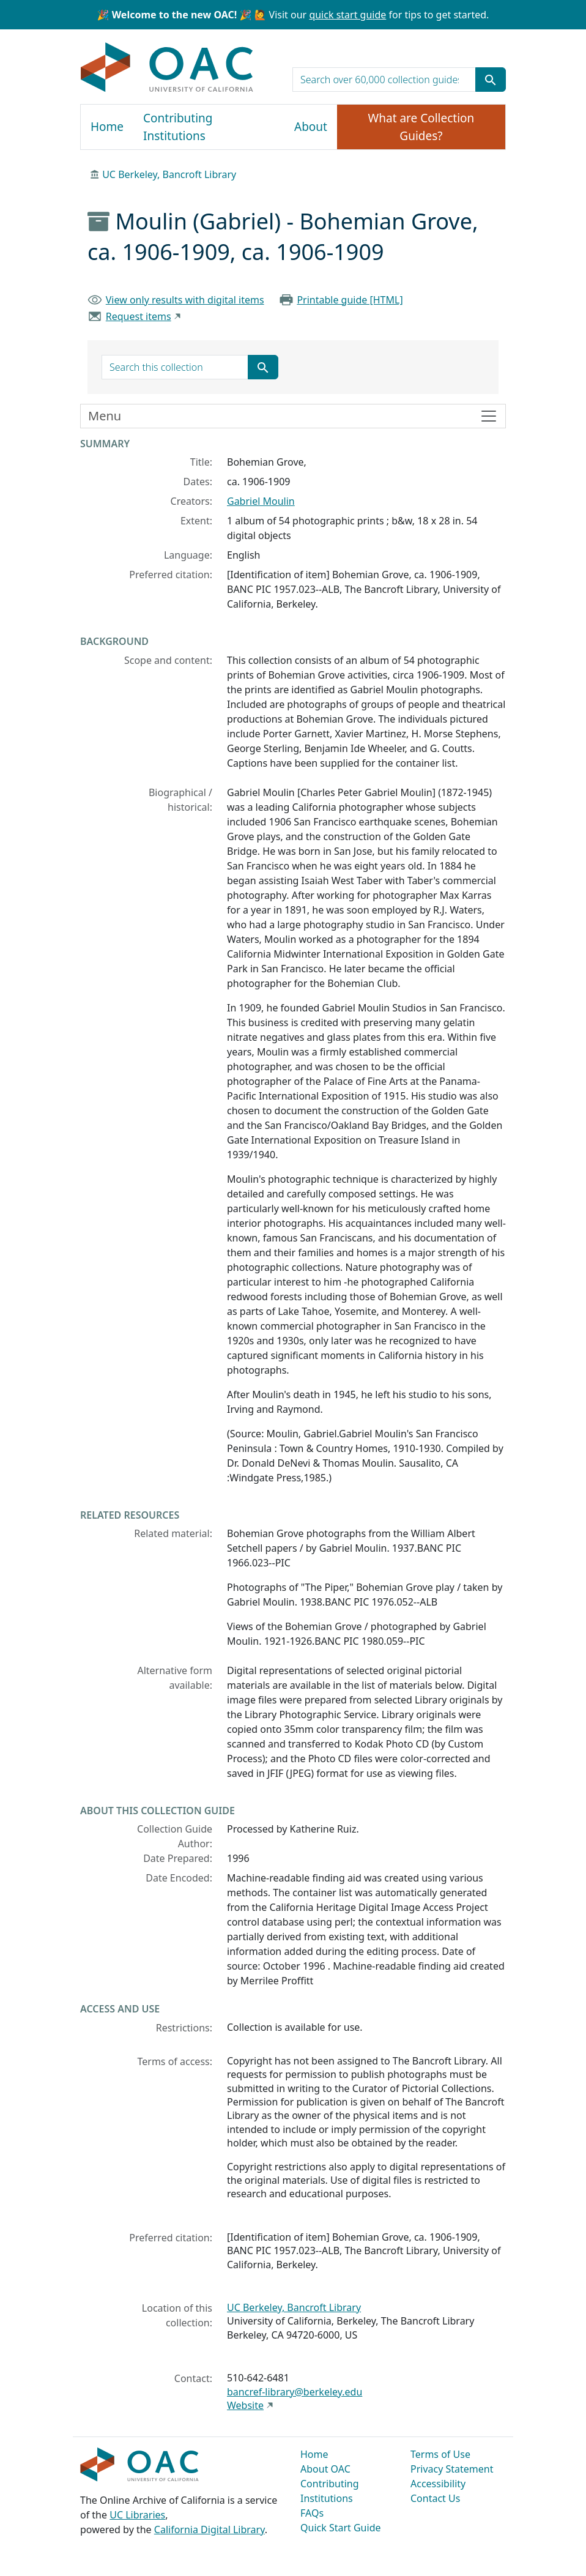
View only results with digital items (185, 300)
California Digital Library (209, 2529)
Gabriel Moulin (261, 501)
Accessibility (437, 2483)
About (310, 127)
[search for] (384, 79)
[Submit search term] (490, 79)
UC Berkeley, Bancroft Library (169, 174)
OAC (167, 68)
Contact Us (435, 2498)
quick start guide (347, 14)
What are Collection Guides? (421, 127)
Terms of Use (440, 2454)
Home (107, 127)
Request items (138, 316)
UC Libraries (137, 2515)
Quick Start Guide (340, 2527)
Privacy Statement (452, 2469)
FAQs (312, 2513)
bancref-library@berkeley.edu (294, 2392)
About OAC (325, 2469)
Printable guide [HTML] (349, 300)
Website (245, 2405)
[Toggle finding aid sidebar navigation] (293, 416)
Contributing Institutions (177, 127)
